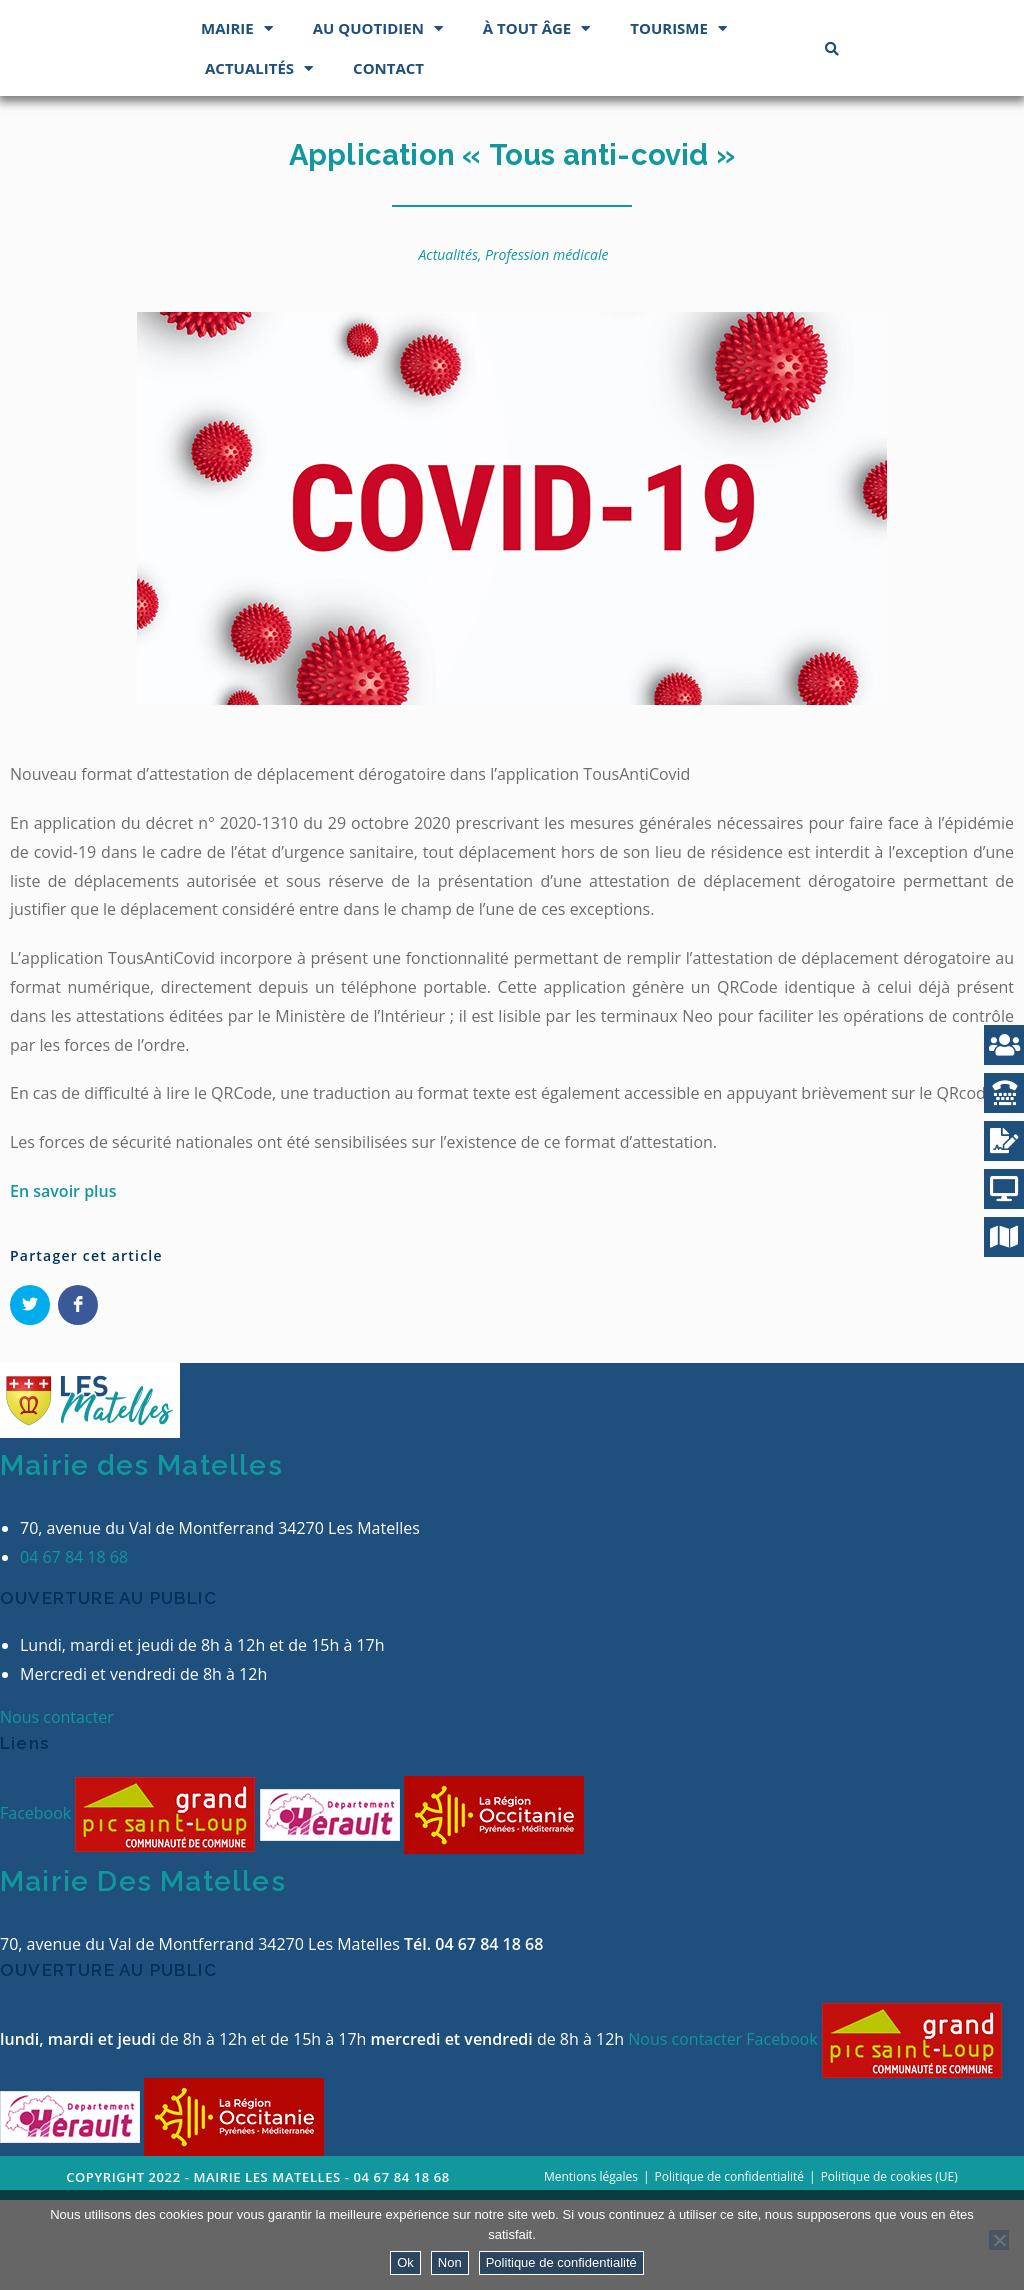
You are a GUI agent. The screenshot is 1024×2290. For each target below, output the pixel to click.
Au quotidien (378, 118)
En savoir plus (63, 1281)
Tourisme (678, 118)
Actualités (259, 158)
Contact (388, 158)
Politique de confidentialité (561, 2262)
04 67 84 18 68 (74, 1648)
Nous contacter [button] (57, 1808)
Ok (405, 2262)
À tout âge (536, 118)
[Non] (999, 2240)
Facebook (37, 1904)
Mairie (237, 118)
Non (450, 2262)
